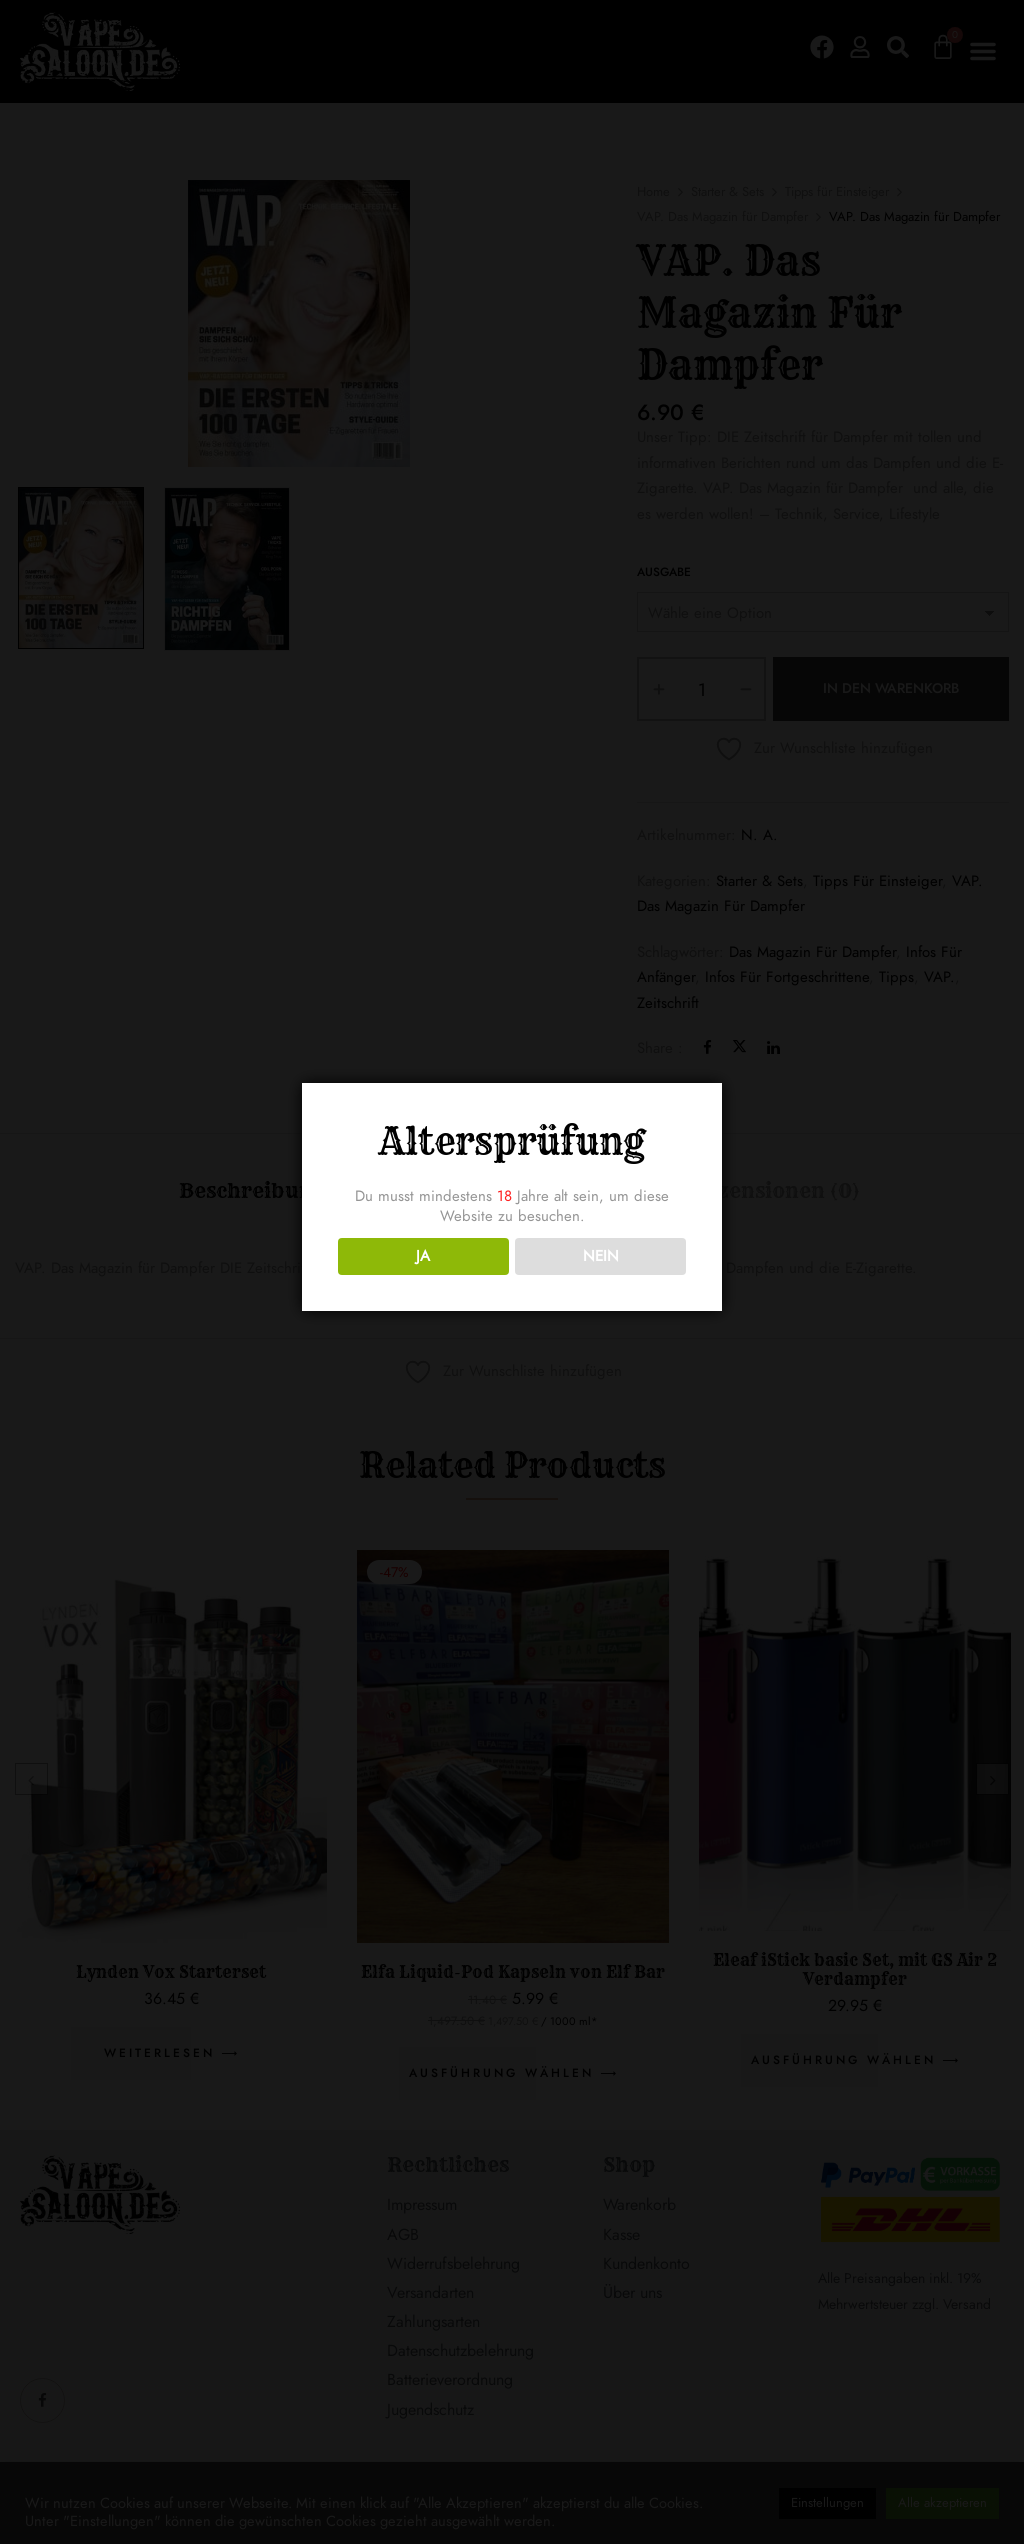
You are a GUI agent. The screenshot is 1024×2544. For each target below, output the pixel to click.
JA (423, 1256)
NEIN (601, 1256)
